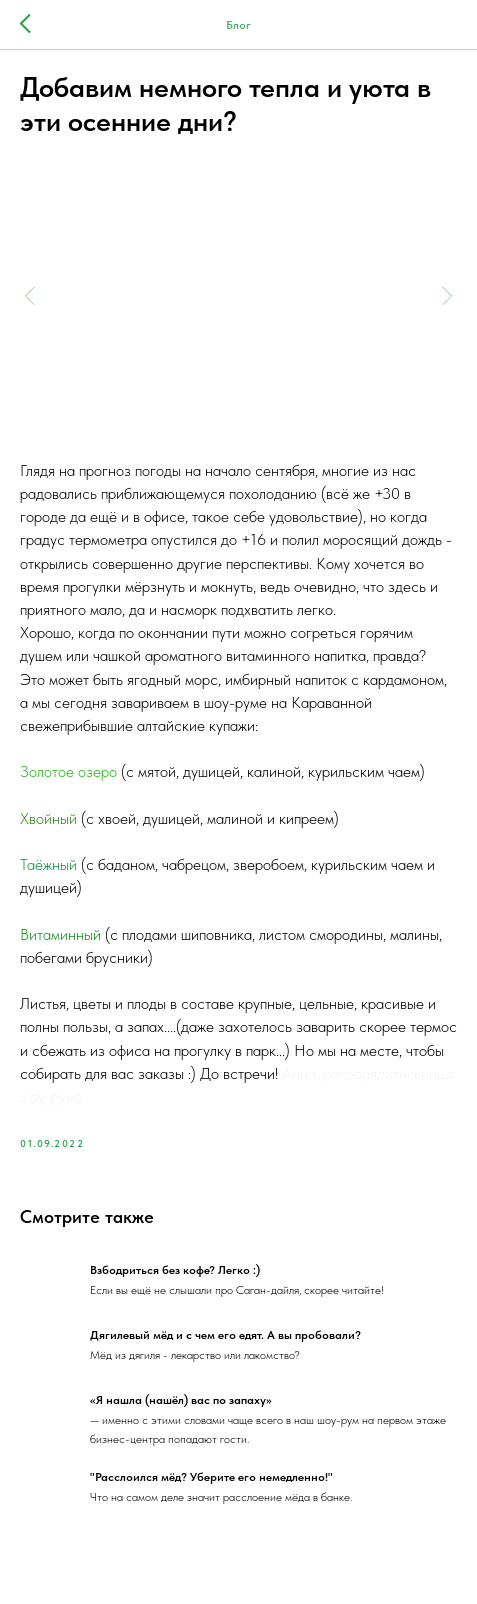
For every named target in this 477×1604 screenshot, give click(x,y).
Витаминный (60, 934)
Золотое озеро (68, 771)
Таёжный (50, 864)
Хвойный (50, 818)
